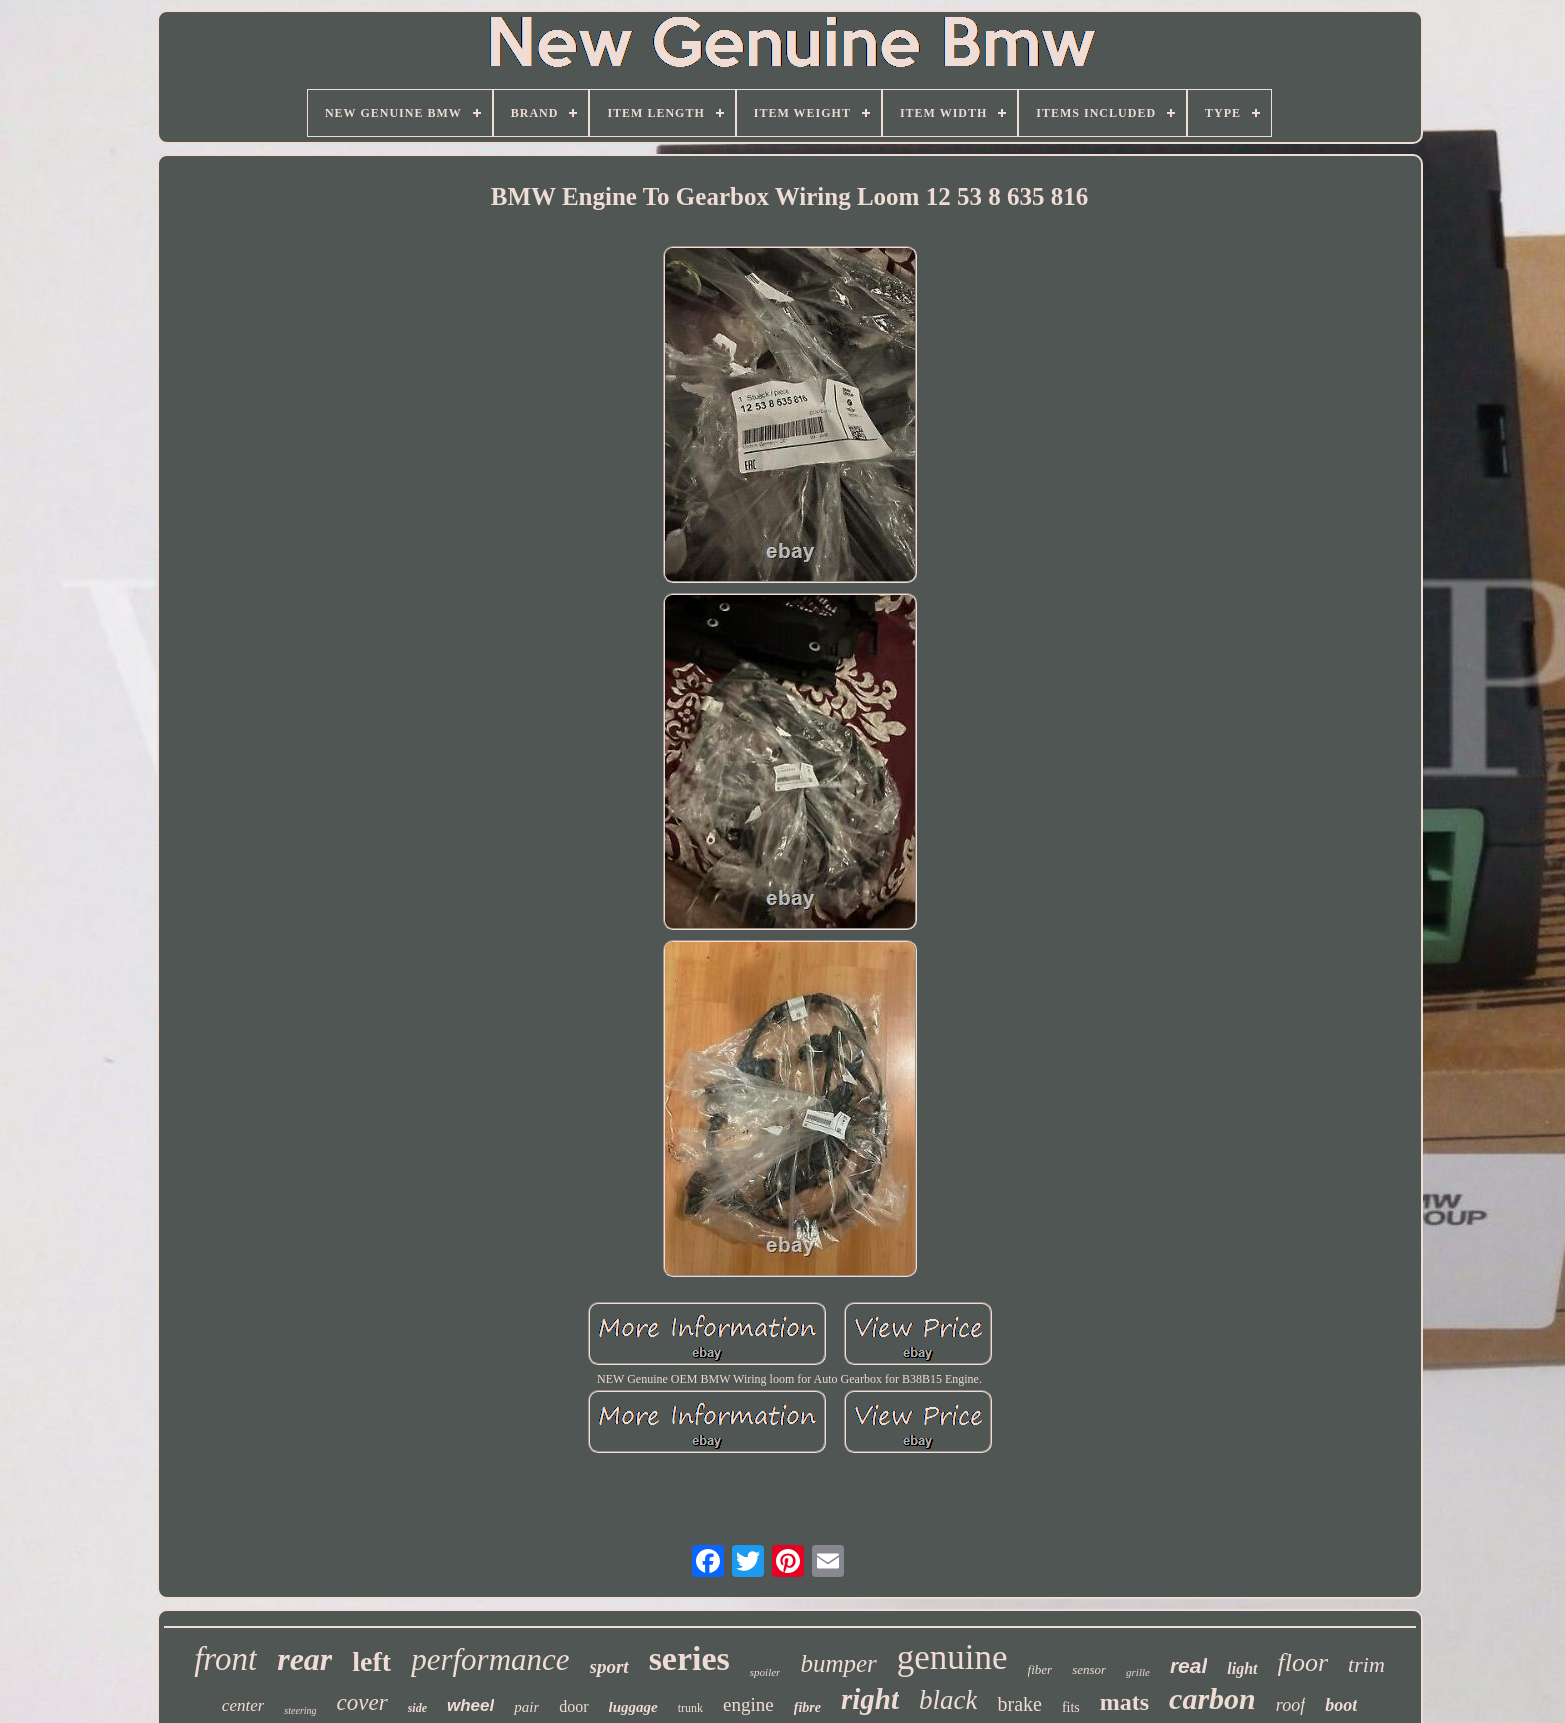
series (689, 1658)
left (371, 1661)
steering (300, 1710)
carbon (1212, 1698)
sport (609, 1666)
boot (1341, 1705)
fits (1071, 1707)
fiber (1040, 1669)
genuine (952, 1657)
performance (490, 1659)
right (870, 1699)
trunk (690, 1708)
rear (304, 1659)
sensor (1089, 1669)
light (1242, 1668)
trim (1366, 1664)
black (948, 1700)
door (573, 1706)
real (1188, 1665)
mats (1124, 1702)
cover (362, 1702)
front (225, 1659)
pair (526, 1707)
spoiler (765, 1672)
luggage (633, 1707)
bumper (838, 1663)
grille (1138, 1672)
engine (748, 1704)
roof (1290, 1705)
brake (1019, 1704)
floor (1303, 1662)
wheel (470, 1705)
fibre (807, 1707)
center (243, 1705)
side (417, 1708)
